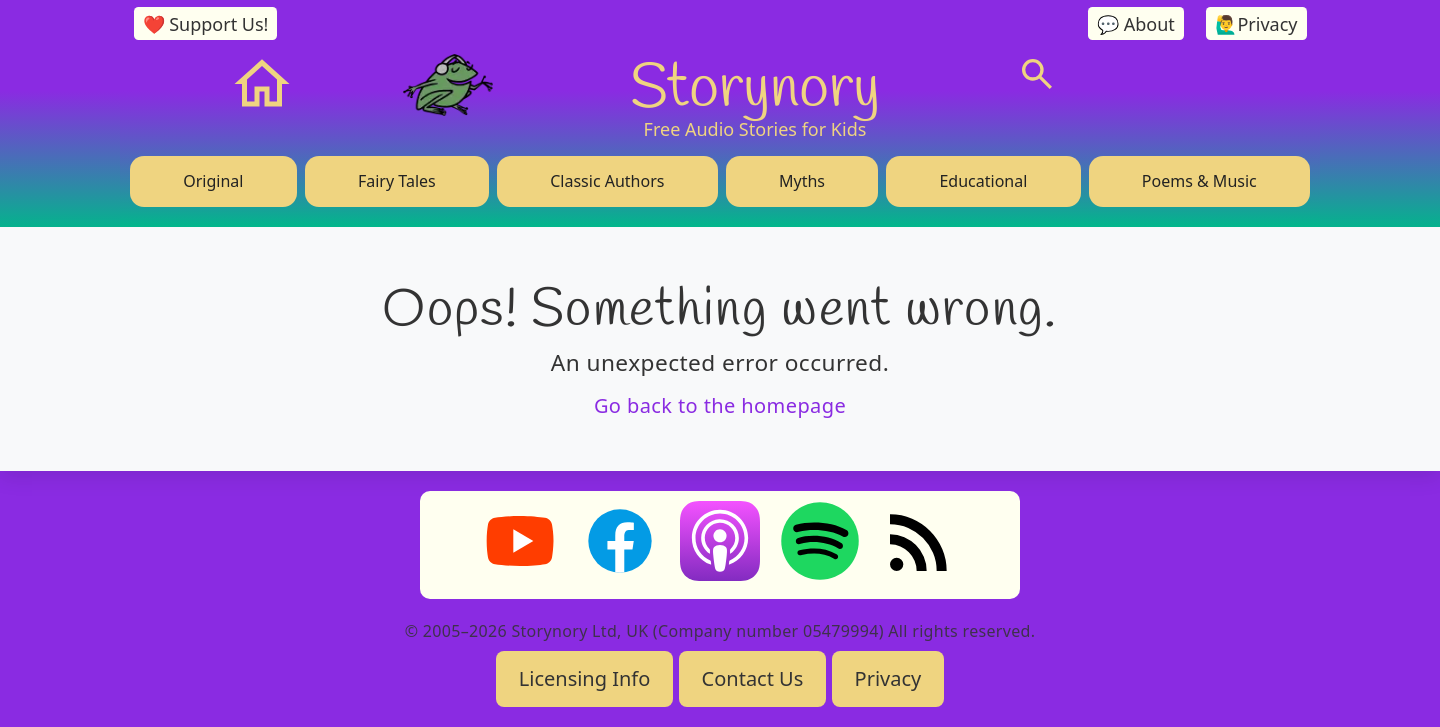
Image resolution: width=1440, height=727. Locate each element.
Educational (983, 181)
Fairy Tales (397, 181)
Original (213, 181)
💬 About (1136, 24)
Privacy (888, 678)
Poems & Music (1199, 181)
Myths (802, 181)
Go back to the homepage (720, 405)
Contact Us (753, 678)
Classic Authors (607, 181)
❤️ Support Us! (206, 24)
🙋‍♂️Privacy (1256, 24)
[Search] (1037, 74)
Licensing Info (585, 678)
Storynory (755, 84)
